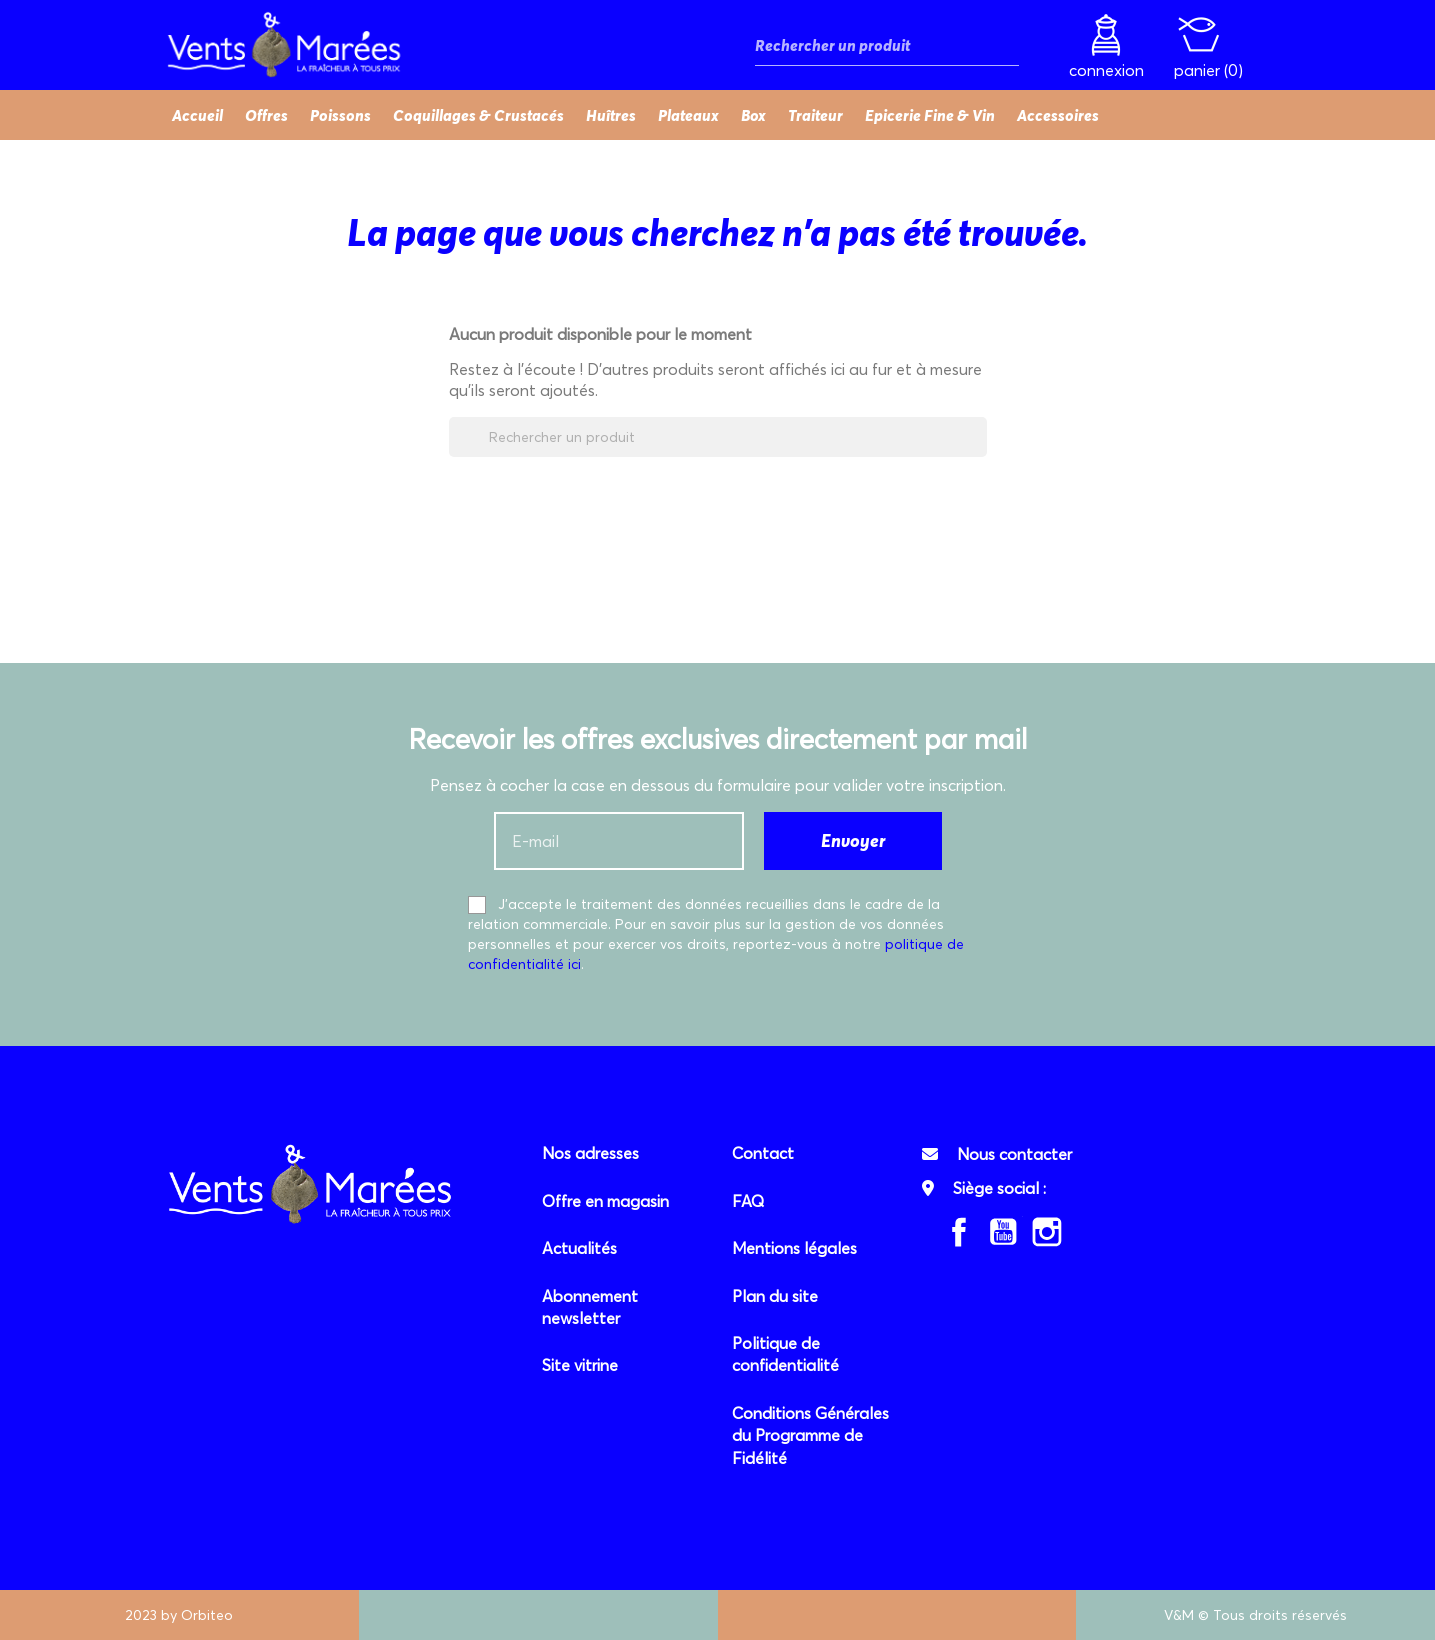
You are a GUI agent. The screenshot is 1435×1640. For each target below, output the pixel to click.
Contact (763, 1153)
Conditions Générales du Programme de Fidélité (810, 1435)
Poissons (340, 115)
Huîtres (611, 115)
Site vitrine (580, 1365)
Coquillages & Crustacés (478, 115)
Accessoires (1058, 115)
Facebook (959, 1232)
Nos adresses (590, 1153)
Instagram (1047, 1232)
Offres (266, 115)
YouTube (1003, 1232)
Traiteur (815, 115)
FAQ (748, 1201)
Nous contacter (1014, 1154)
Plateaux (688, 115)
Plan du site (775, 1296)
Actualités (579, 1248)
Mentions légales (794, 1248)
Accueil (197, 115)
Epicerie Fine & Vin (930, 115)
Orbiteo (207, 1615)
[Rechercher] (887, 45)
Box (753, 115)
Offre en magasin (605, 1201)
